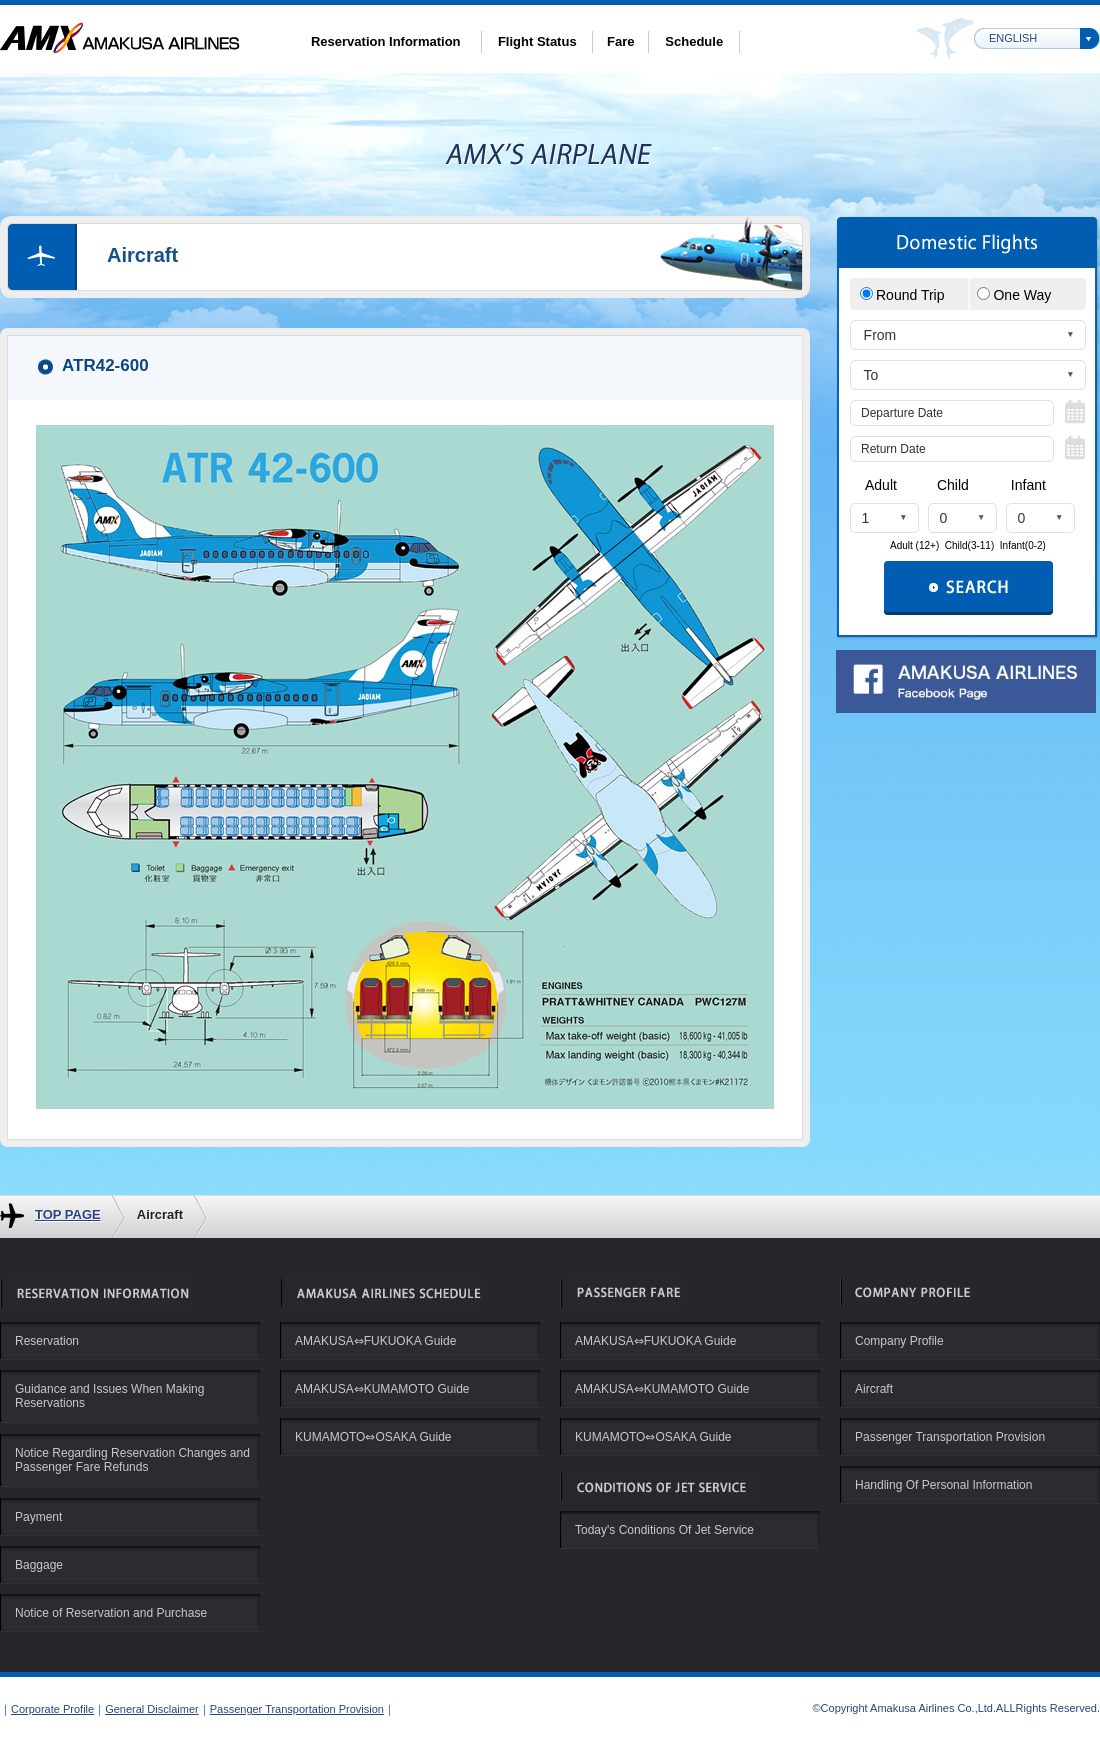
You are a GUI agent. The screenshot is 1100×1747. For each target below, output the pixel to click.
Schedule (694, 41)
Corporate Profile (52, 1709)
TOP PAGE (68, 1214)
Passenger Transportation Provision (297, 1709)
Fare (620, 41)
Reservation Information (386, 41)
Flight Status (537, 41)
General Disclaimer (152, 1709)
